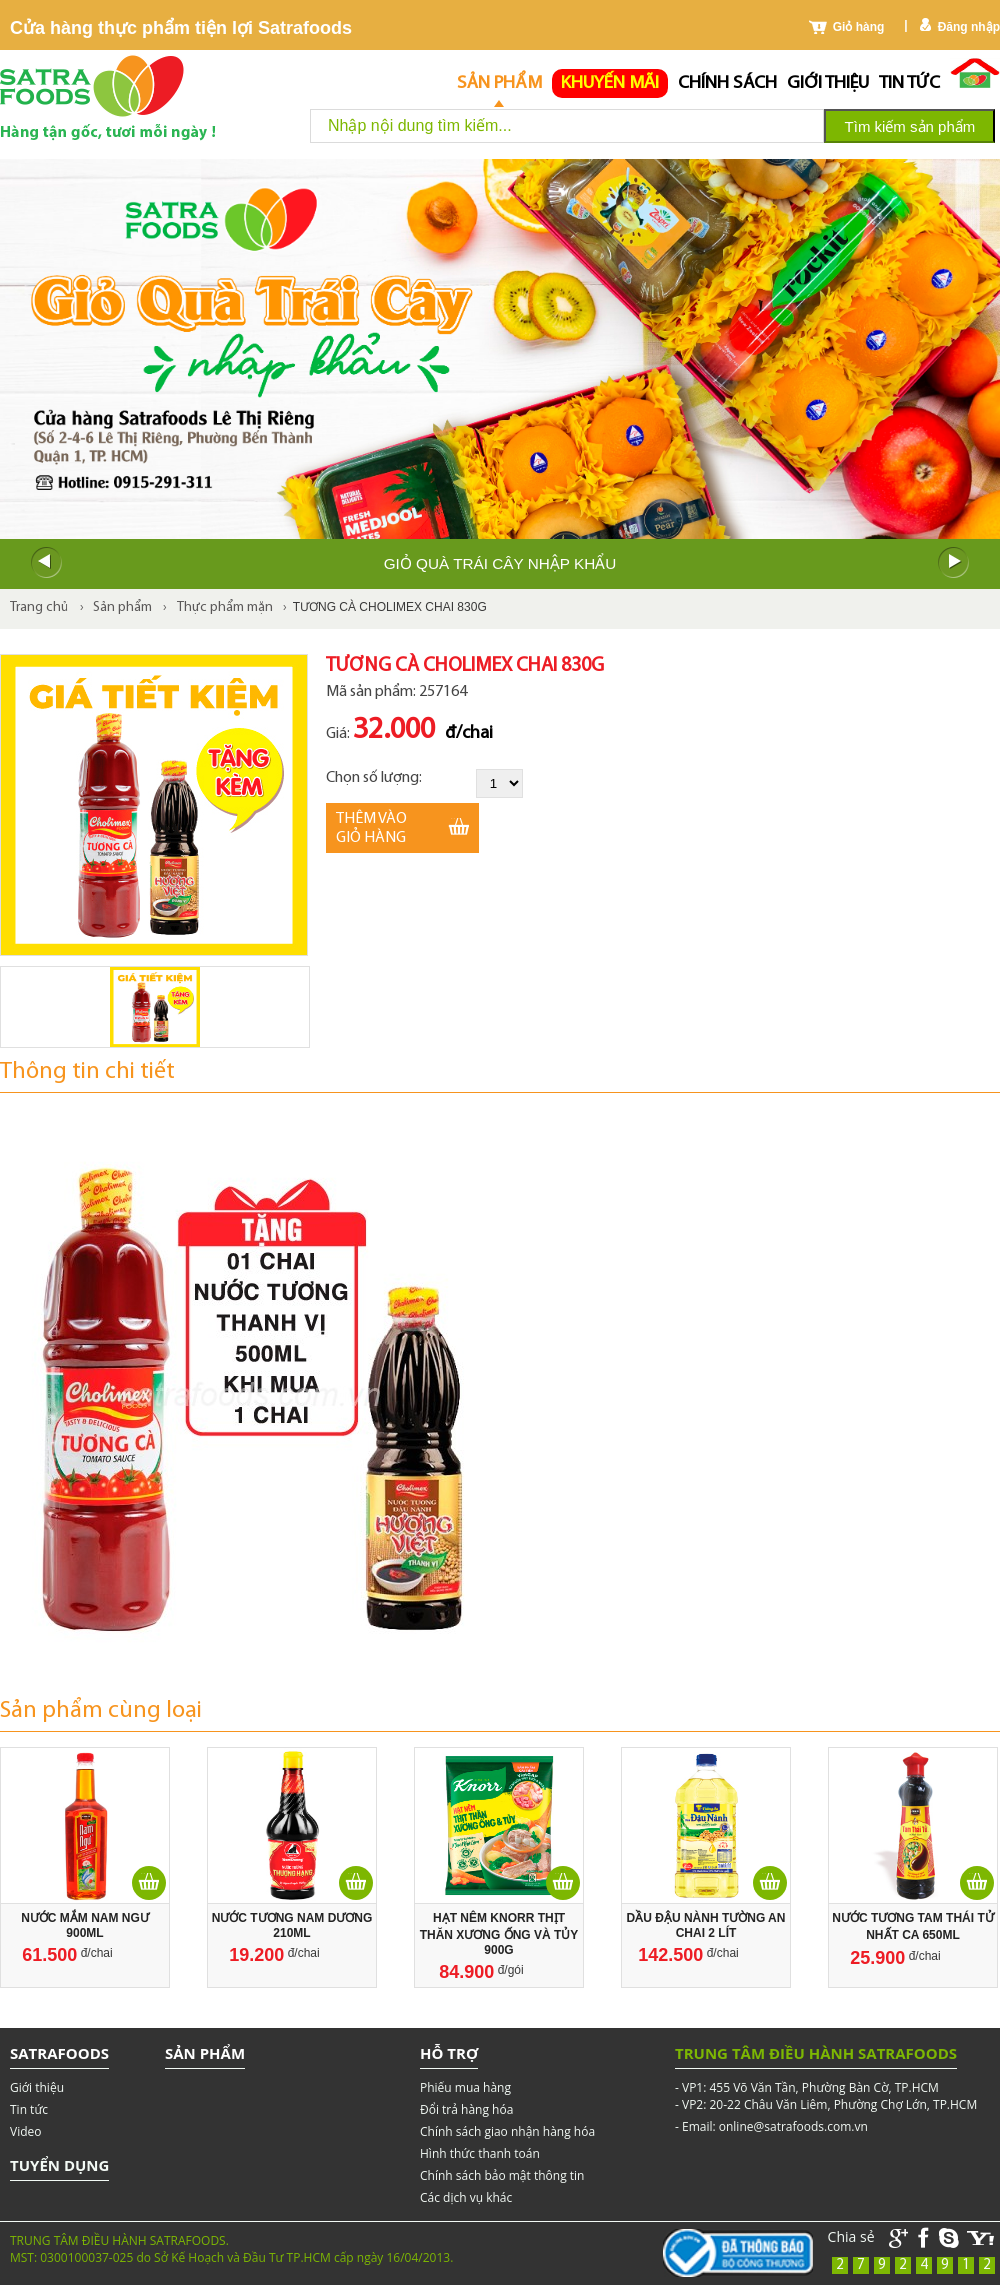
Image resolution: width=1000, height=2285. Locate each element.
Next (954, 563)
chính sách (727, 83)
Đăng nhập (969, 27)
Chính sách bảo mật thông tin (502, 2175)
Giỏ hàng (859, 27)
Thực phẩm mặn (225, 607)
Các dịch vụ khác (466, 2197)
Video (25, 2131)
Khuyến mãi (610, 83)
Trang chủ (39, 607)
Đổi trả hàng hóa (466, 2109)
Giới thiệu (828, 83)
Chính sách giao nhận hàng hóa (507, 2131)
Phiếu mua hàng (465, 2087)
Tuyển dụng (59, 2165)
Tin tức (909, 83)
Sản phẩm (499, 83)
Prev (46, 563)
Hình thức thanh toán (480, 2153)
